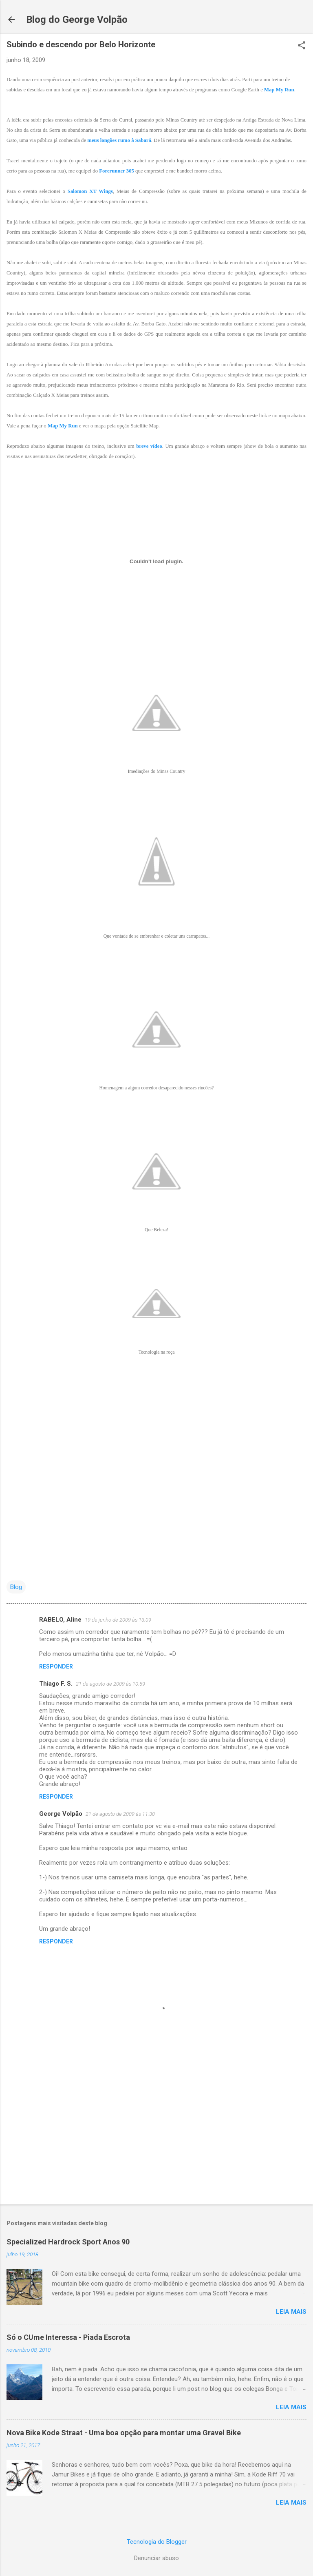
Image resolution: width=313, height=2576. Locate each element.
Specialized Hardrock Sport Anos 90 (68, 2241)
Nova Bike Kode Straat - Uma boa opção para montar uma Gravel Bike (124, 2432)
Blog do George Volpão (77, 19)
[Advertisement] (156, 2134)
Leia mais (291, 2311)
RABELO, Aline (60, 1619)
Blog (16, 1587)
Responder (56, 1666)
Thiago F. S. (56, 1683)
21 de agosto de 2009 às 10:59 (110, 1684)
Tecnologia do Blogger (157, 2541)
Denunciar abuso (156, 2558)
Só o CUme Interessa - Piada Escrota (68, 2337)
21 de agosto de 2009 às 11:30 (120, 1814)
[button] (301, 46)
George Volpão (60, 1813)
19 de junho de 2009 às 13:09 (118, 1620)
